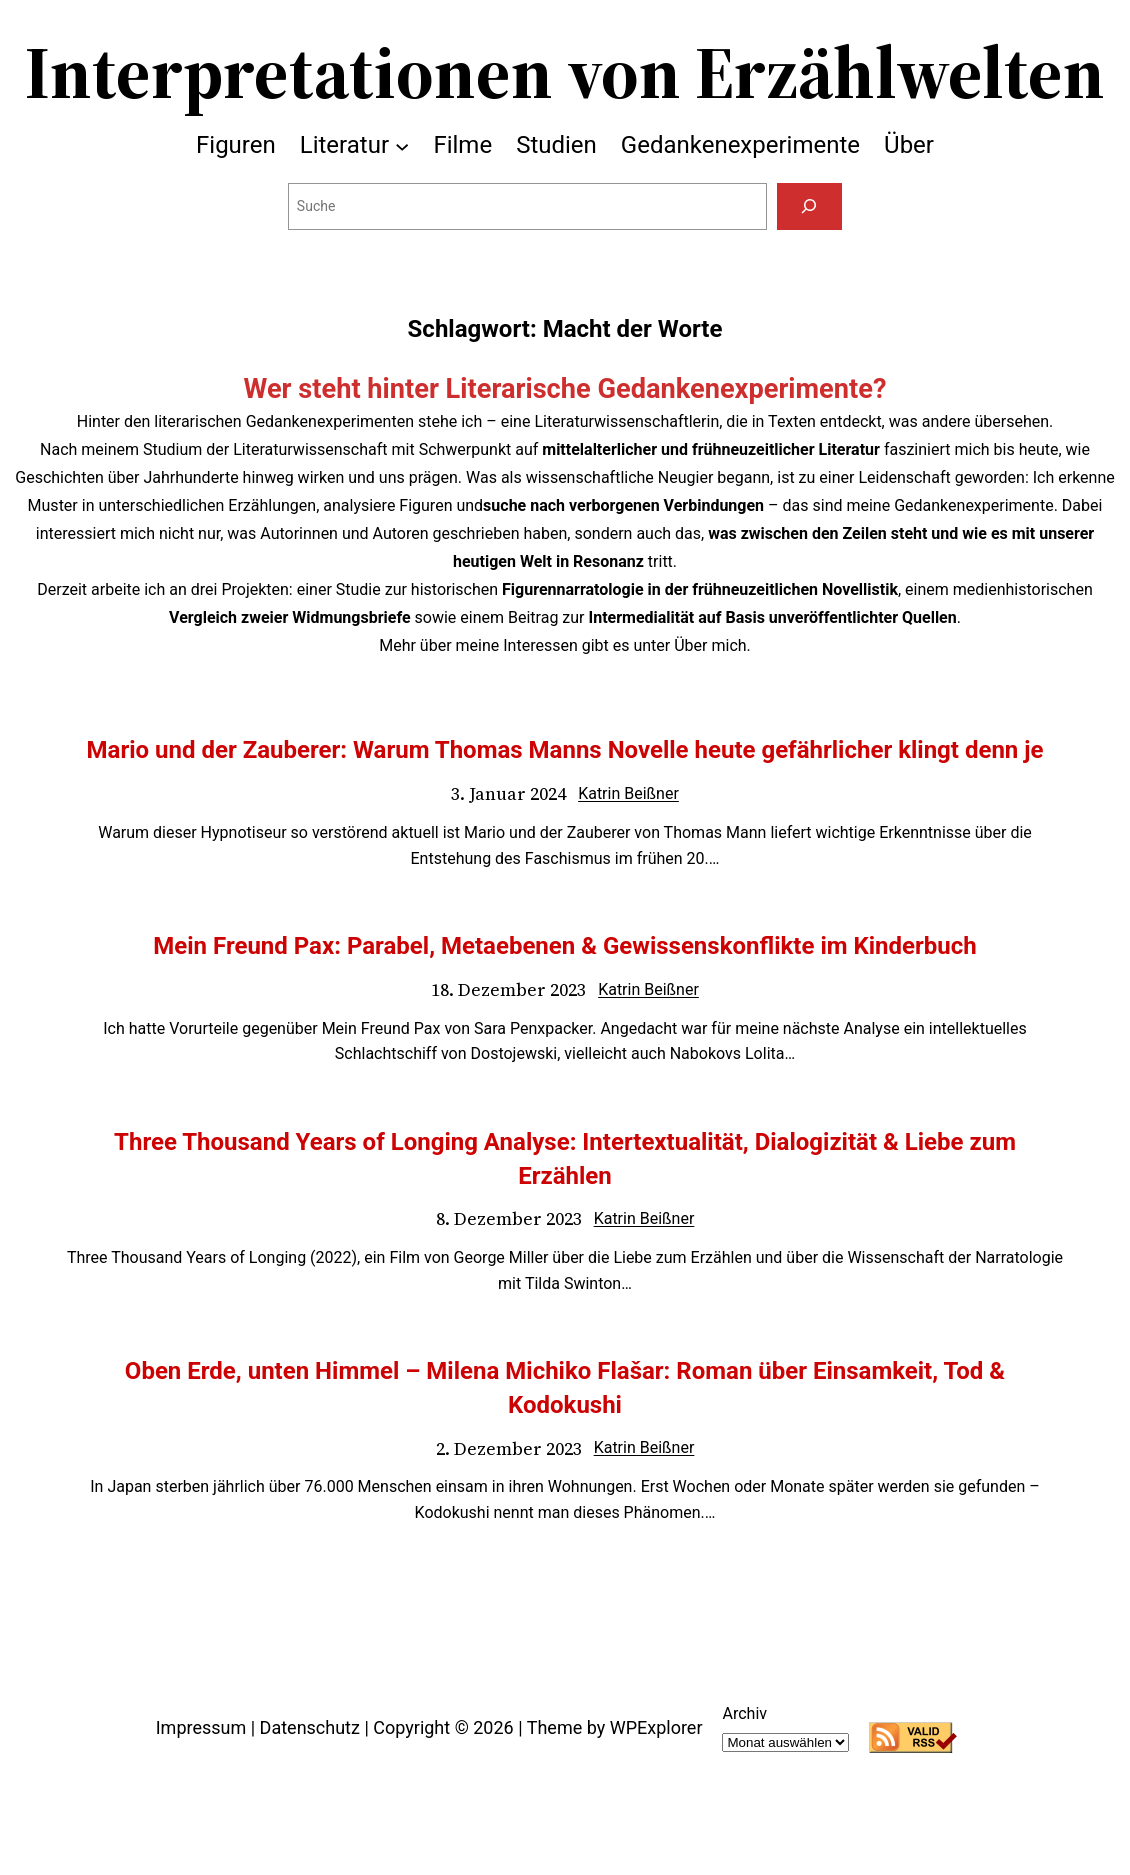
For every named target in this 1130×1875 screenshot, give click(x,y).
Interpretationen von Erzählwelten (565, 72)
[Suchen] (809, 206)
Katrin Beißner (628, 793)
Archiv (744, 1713)
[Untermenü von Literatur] (402, 145)
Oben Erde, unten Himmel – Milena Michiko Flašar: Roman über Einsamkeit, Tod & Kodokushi (565, 1388)
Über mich (710, 645)
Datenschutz (310, 1727)
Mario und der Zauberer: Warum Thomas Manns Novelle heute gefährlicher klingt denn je (565, 750)
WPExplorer (656, 1727)
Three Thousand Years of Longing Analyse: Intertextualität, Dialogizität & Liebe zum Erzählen (565, 1159)
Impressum (201, 1727)
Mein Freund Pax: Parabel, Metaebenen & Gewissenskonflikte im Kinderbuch (564, 946)
